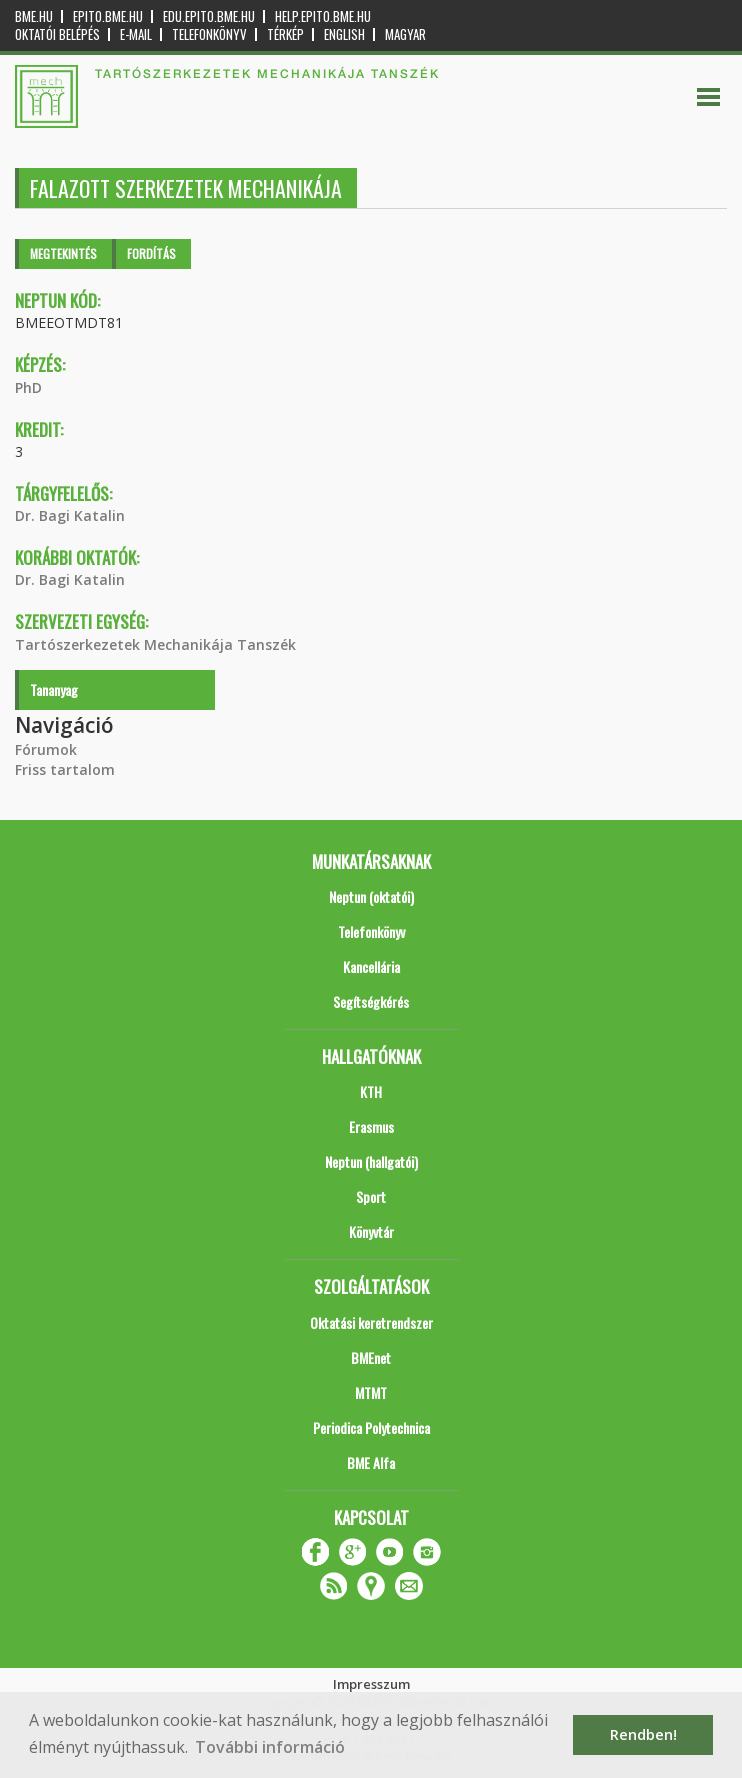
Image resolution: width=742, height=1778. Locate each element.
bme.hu (34, 16)
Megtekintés (63, 253)
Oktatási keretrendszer (371, 1322)
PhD (28, 387)
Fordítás (151, 253)
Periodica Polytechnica (371, 1427)
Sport (371, 1196)
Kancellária (371, 966)
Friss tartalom (65, 769)
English (344, 34)
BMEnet (371, 1357)
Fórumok (46, 749)
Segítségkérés (371, 1001)
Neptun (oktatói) (371, 896)
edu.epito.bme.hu (209, 16)
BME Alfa (371, 1462)
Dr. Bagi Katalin (70, 515)
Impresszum (371, 1684)
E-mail (136, 34)
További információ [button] (270, 1747)
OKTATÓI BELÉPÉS (57, 34)
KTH (371, 1091)
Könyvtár (371, 1231)
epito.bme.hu (108, 16)
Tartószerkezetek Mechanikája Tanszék (155, 644)
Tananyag (54, 689)
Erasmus (371, 1126)
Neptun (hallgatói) (371, 1161)
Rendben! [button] (643, 1734)
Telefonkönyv (209, 34)
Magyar (405, 34)
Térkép (285, 34)
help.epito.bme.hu (323, 16)
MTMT (371, 1392)
